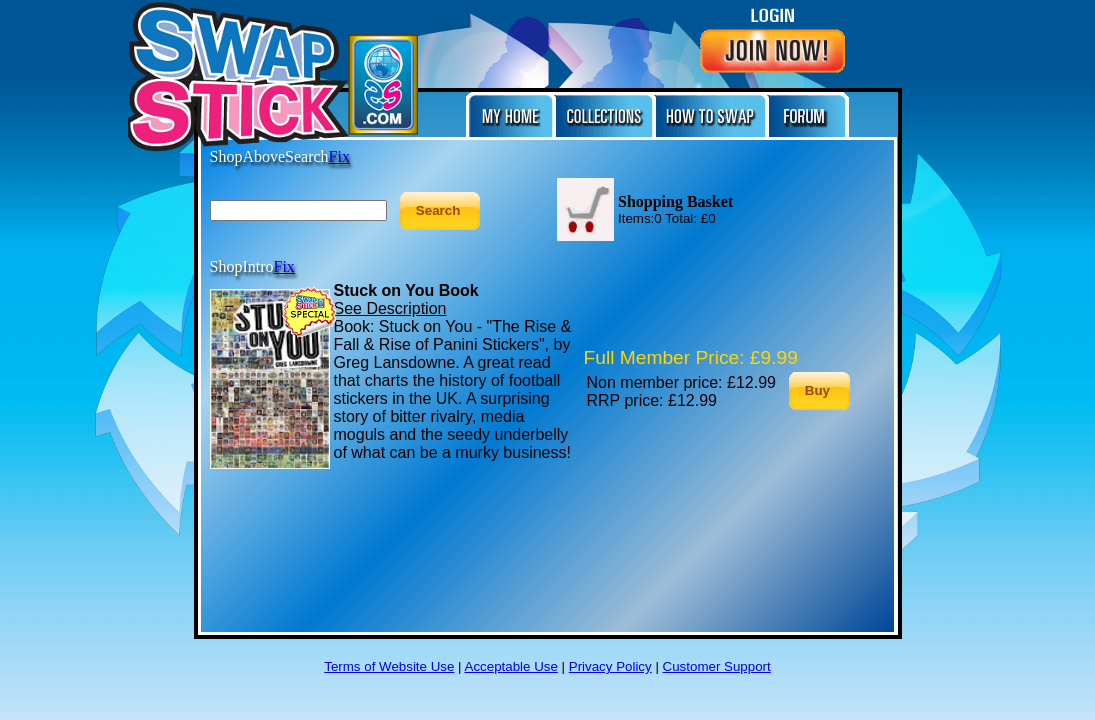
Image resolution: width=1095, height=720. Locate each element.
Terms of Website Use (389, 666)
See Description (390, 308)
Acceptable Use (511, 666)
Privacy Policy (610, 666)
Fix (284, 266)
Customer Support (717, 666)
